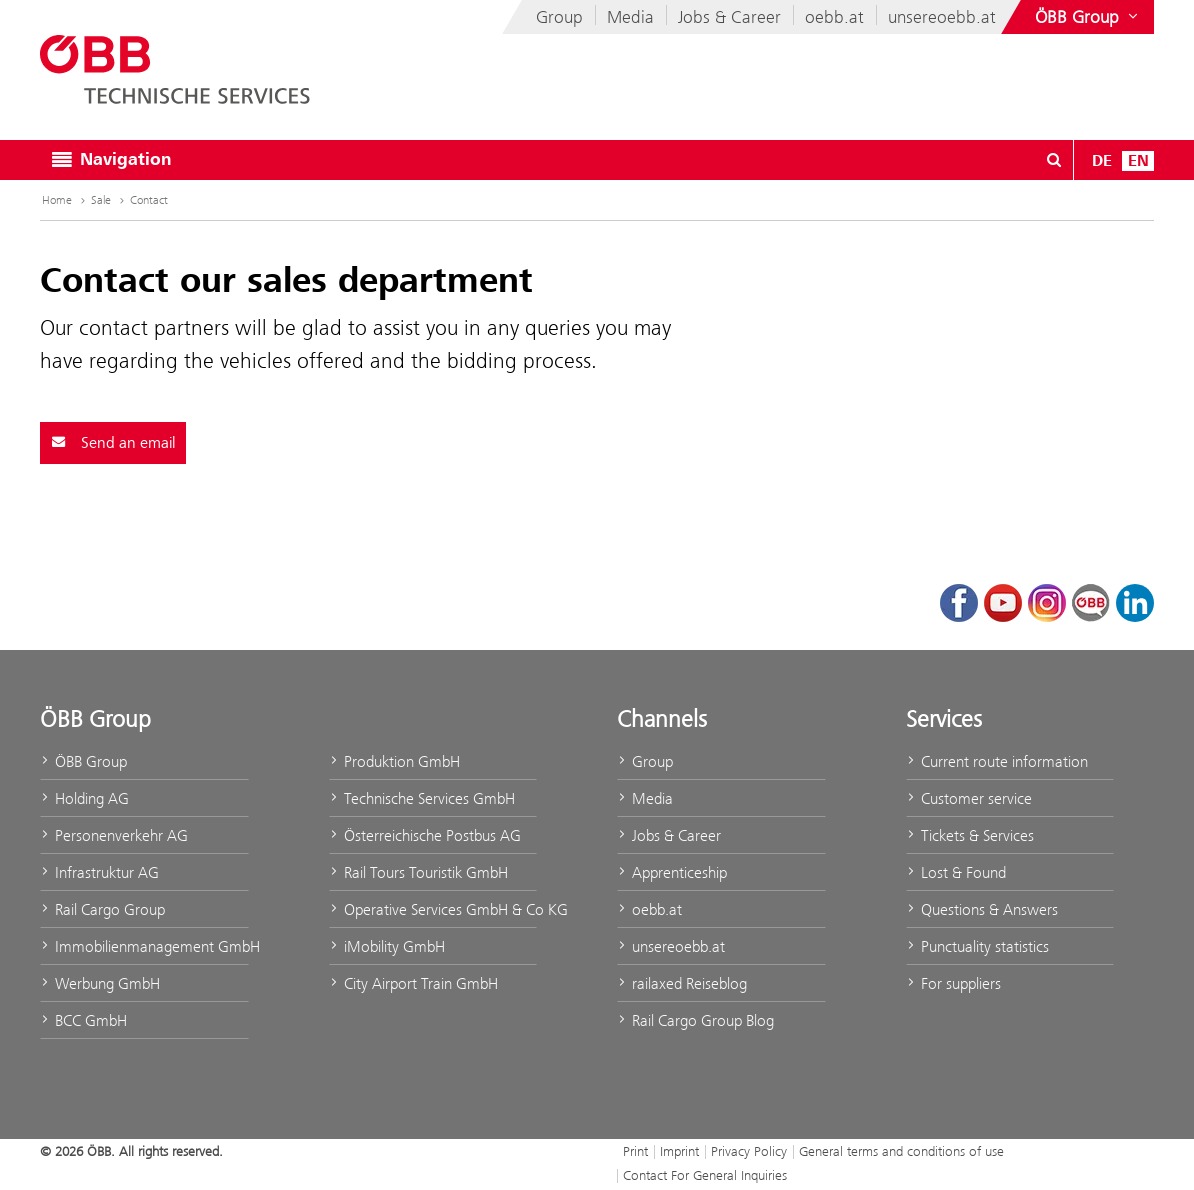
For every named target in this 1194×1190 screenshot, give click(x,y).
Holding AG (84, 798)
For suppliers (953, 983)
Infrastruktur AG (99, 872)
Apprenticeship (672, 872)
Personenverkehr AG (114, 835)
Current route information (997, 761)
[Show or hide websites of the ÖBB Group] (1088, 17)
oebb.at (834, 17)
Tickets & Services (970, 835)
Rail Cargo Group (102, 909)
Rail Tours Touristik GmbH (418, 872)
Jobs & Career (729, 17)
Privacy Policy (749, 1151)
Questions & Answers (982, 909)
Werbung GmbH (100, 983)
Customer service (969, 798)
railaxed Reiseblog (682, 983)
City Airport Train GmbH (413, 983)
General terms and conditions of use (901, 1151)
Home (65, 200)
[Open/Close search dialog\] (1054, 160)
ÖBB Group (83, 761)
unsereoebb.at (942, 17)
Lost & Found (956, 872)
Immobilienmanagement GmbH (144, 946)
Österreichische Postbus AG (425, 835)
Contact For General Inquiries (705, 1175)
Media (630, 17)
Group (559, 17)
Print (635, 1151)
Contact (149, 200)
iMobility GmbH (387, 946)
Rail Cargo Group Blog (695, 1020)
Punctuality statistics (977, 946)
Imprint (679, 1151)
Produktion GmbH (394, 761)
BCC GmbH (83, 1020)
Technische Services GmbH (422, 798)
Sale (109, 200)
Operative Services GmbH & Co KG (433, 909)
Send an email (113, 443)
